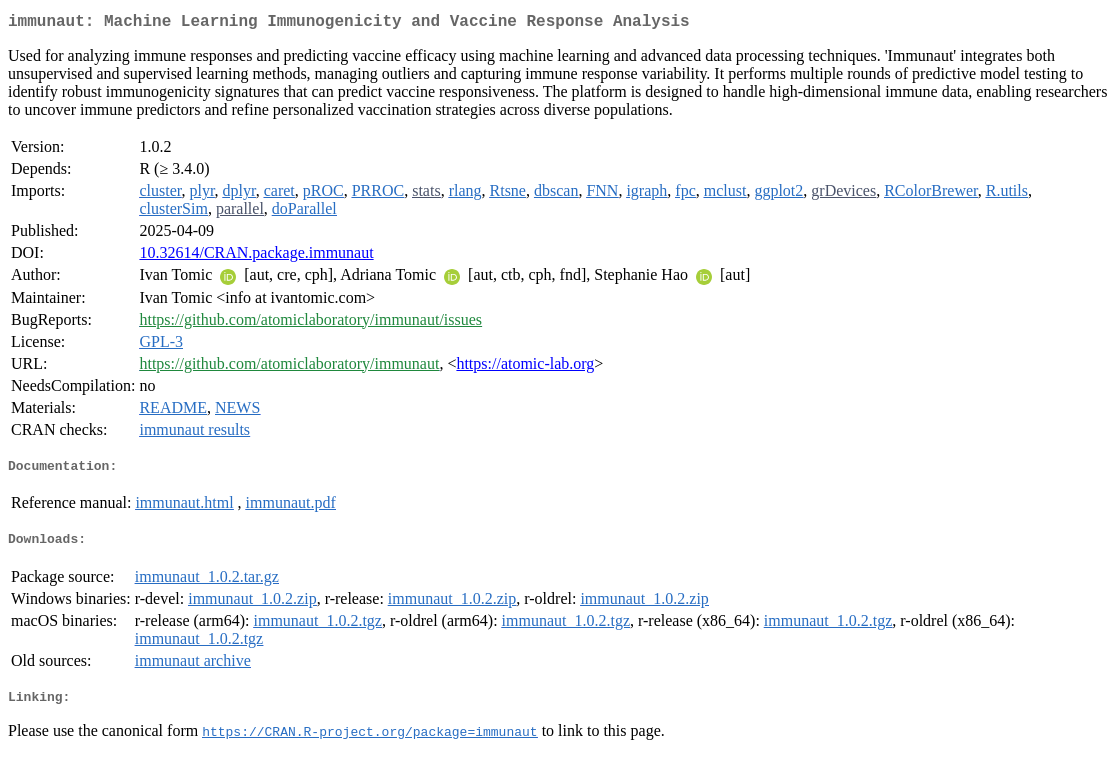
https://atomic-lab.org (525, 367)
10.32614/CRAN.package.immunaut (256, 256)
